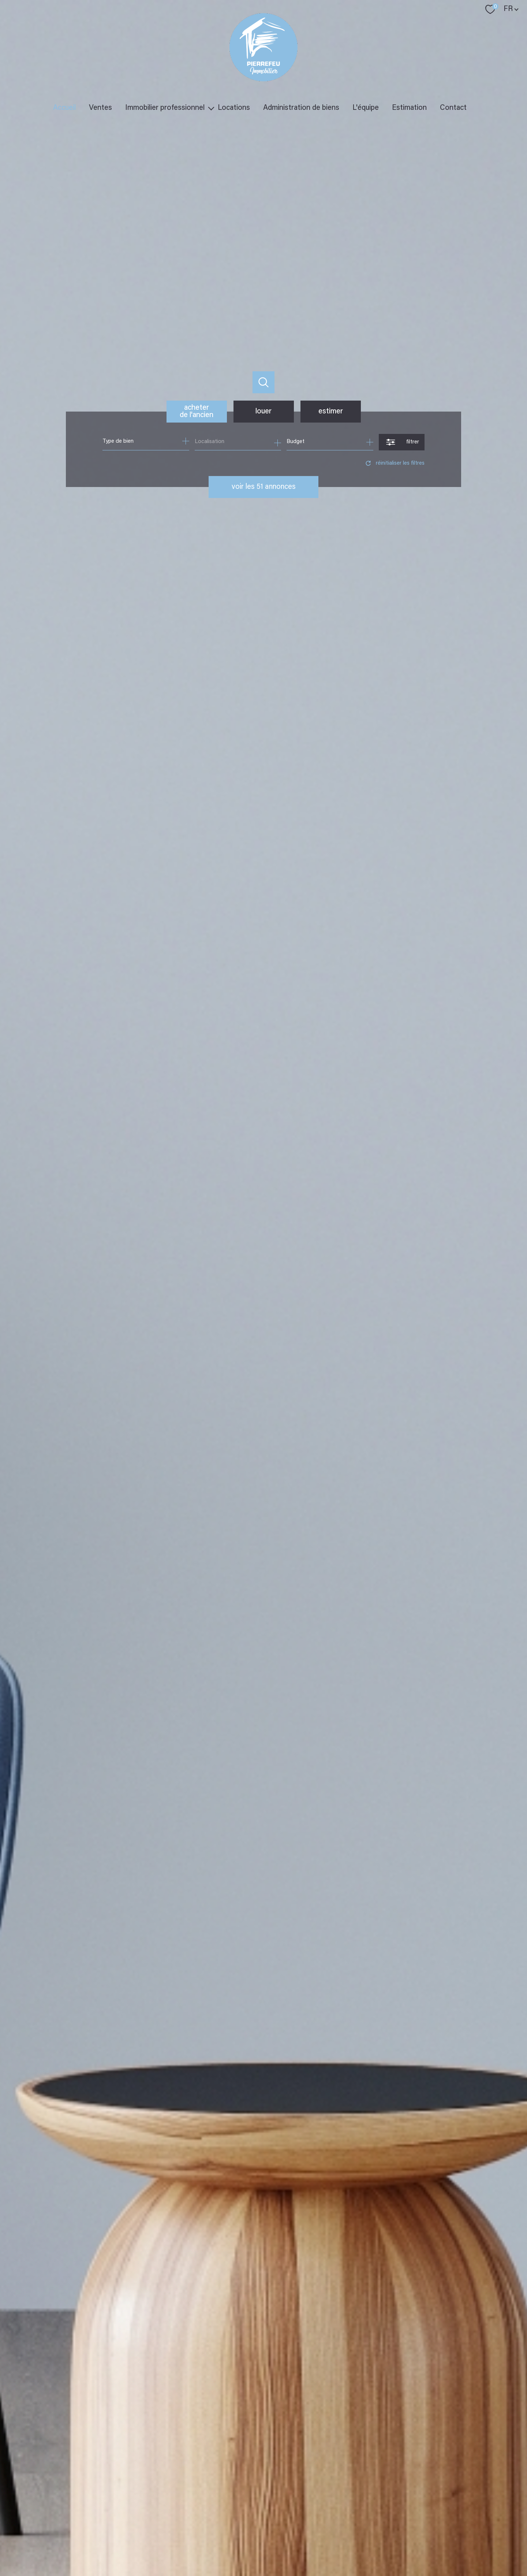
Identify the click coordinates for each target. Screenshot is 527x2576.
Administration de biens (301, 108)
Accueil (64, 108)
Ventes (100, 108)
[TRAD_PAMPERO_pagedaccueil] (263, 80)
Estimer (330, 411)
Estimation (409, 108)
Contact (453, 108)
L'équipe (365, 108)
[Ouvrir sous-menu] (211, 108)
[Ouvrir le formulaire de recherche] (402, 442)
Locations (234, 108)
